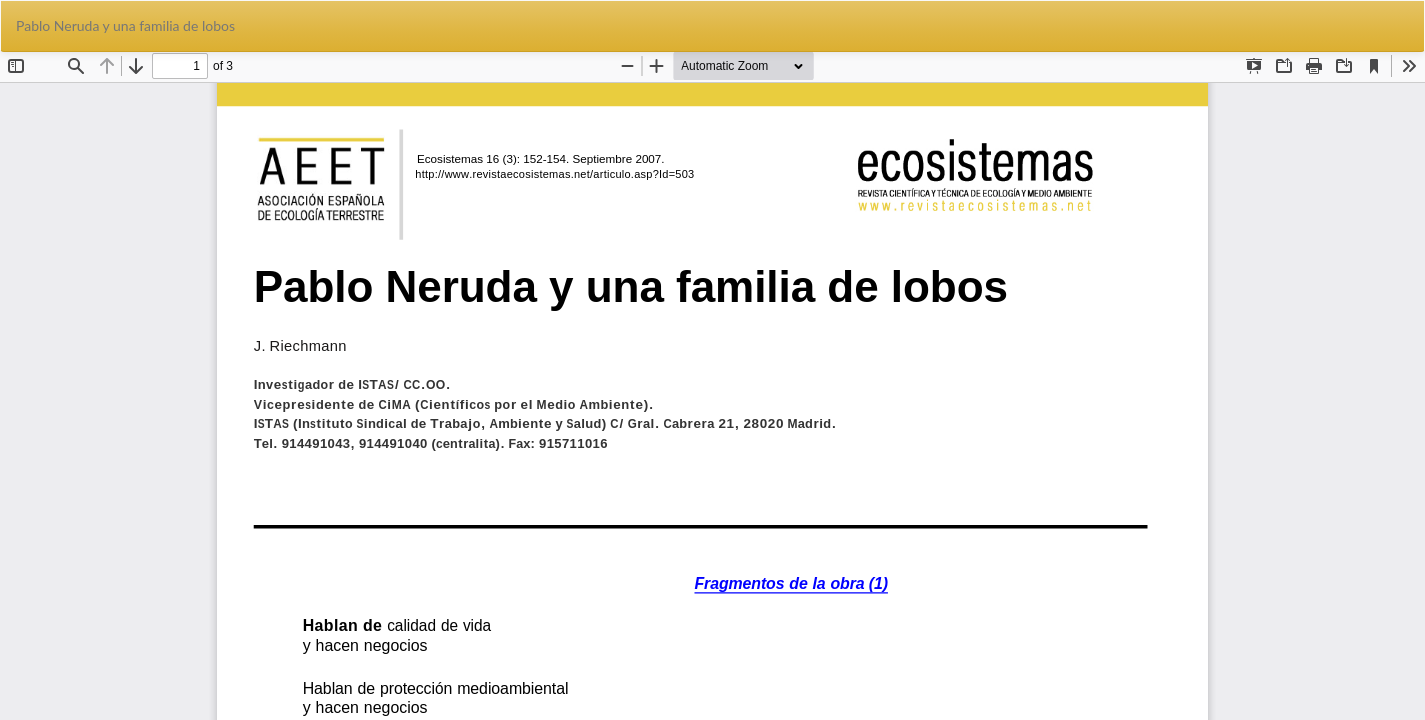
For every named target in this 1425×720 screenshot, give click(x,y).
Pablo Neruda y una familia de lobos (125, 25)
